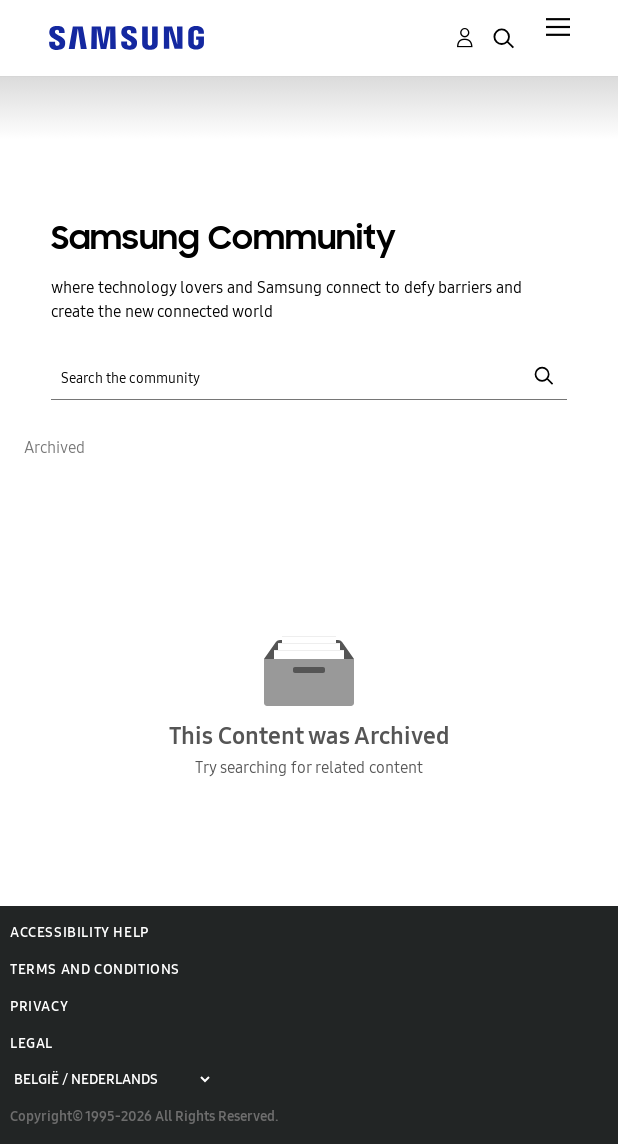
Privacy (39, 1006)
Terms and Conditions (95, 969)
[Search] (309, 376)
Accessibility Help (79, 932)
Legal (31, 1043)
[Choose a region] (111, 1079)
